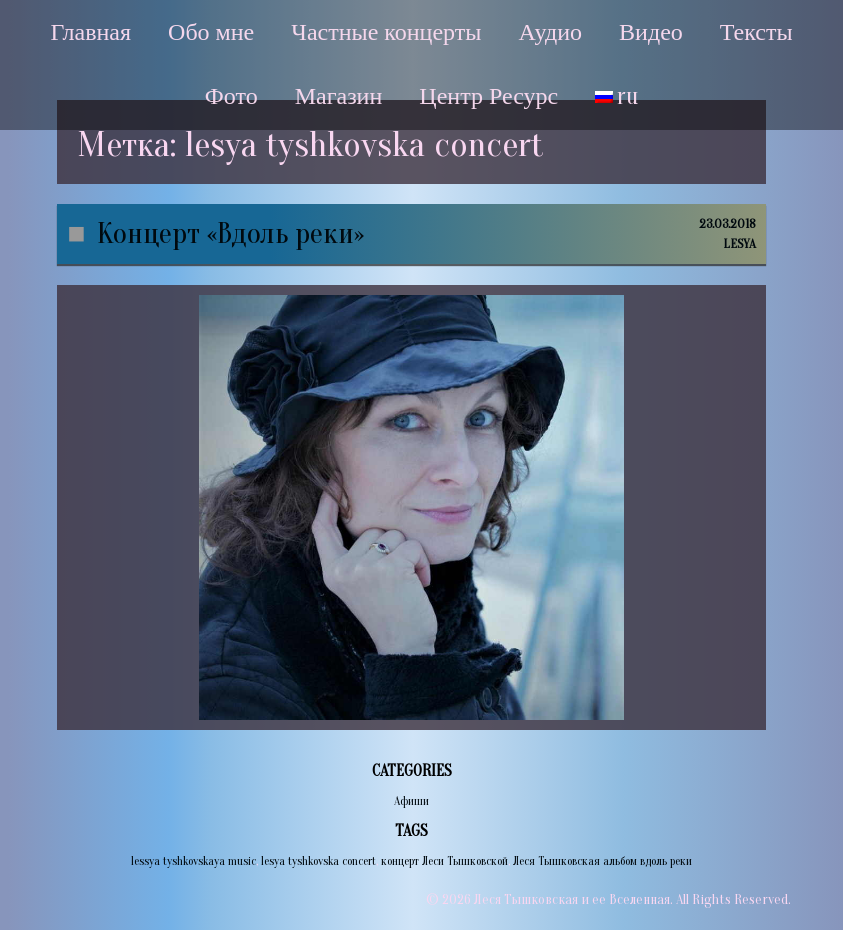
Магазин (339, 96)
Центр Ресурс (488, 96)
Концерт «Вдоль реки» (230, 233)
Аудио (550, 32)
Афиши (411, 801)
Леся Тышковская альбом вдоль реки (602, 861)
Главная (90, 32)
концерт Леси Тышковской (444, 861)
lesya (739, 243)
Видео (651, 32)
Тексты (756, 32)
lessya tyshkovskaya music (193, 861)
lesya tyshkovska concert (318, 861)
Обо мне (211, 32)
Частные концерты (386, 32)
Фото (231, 96)
